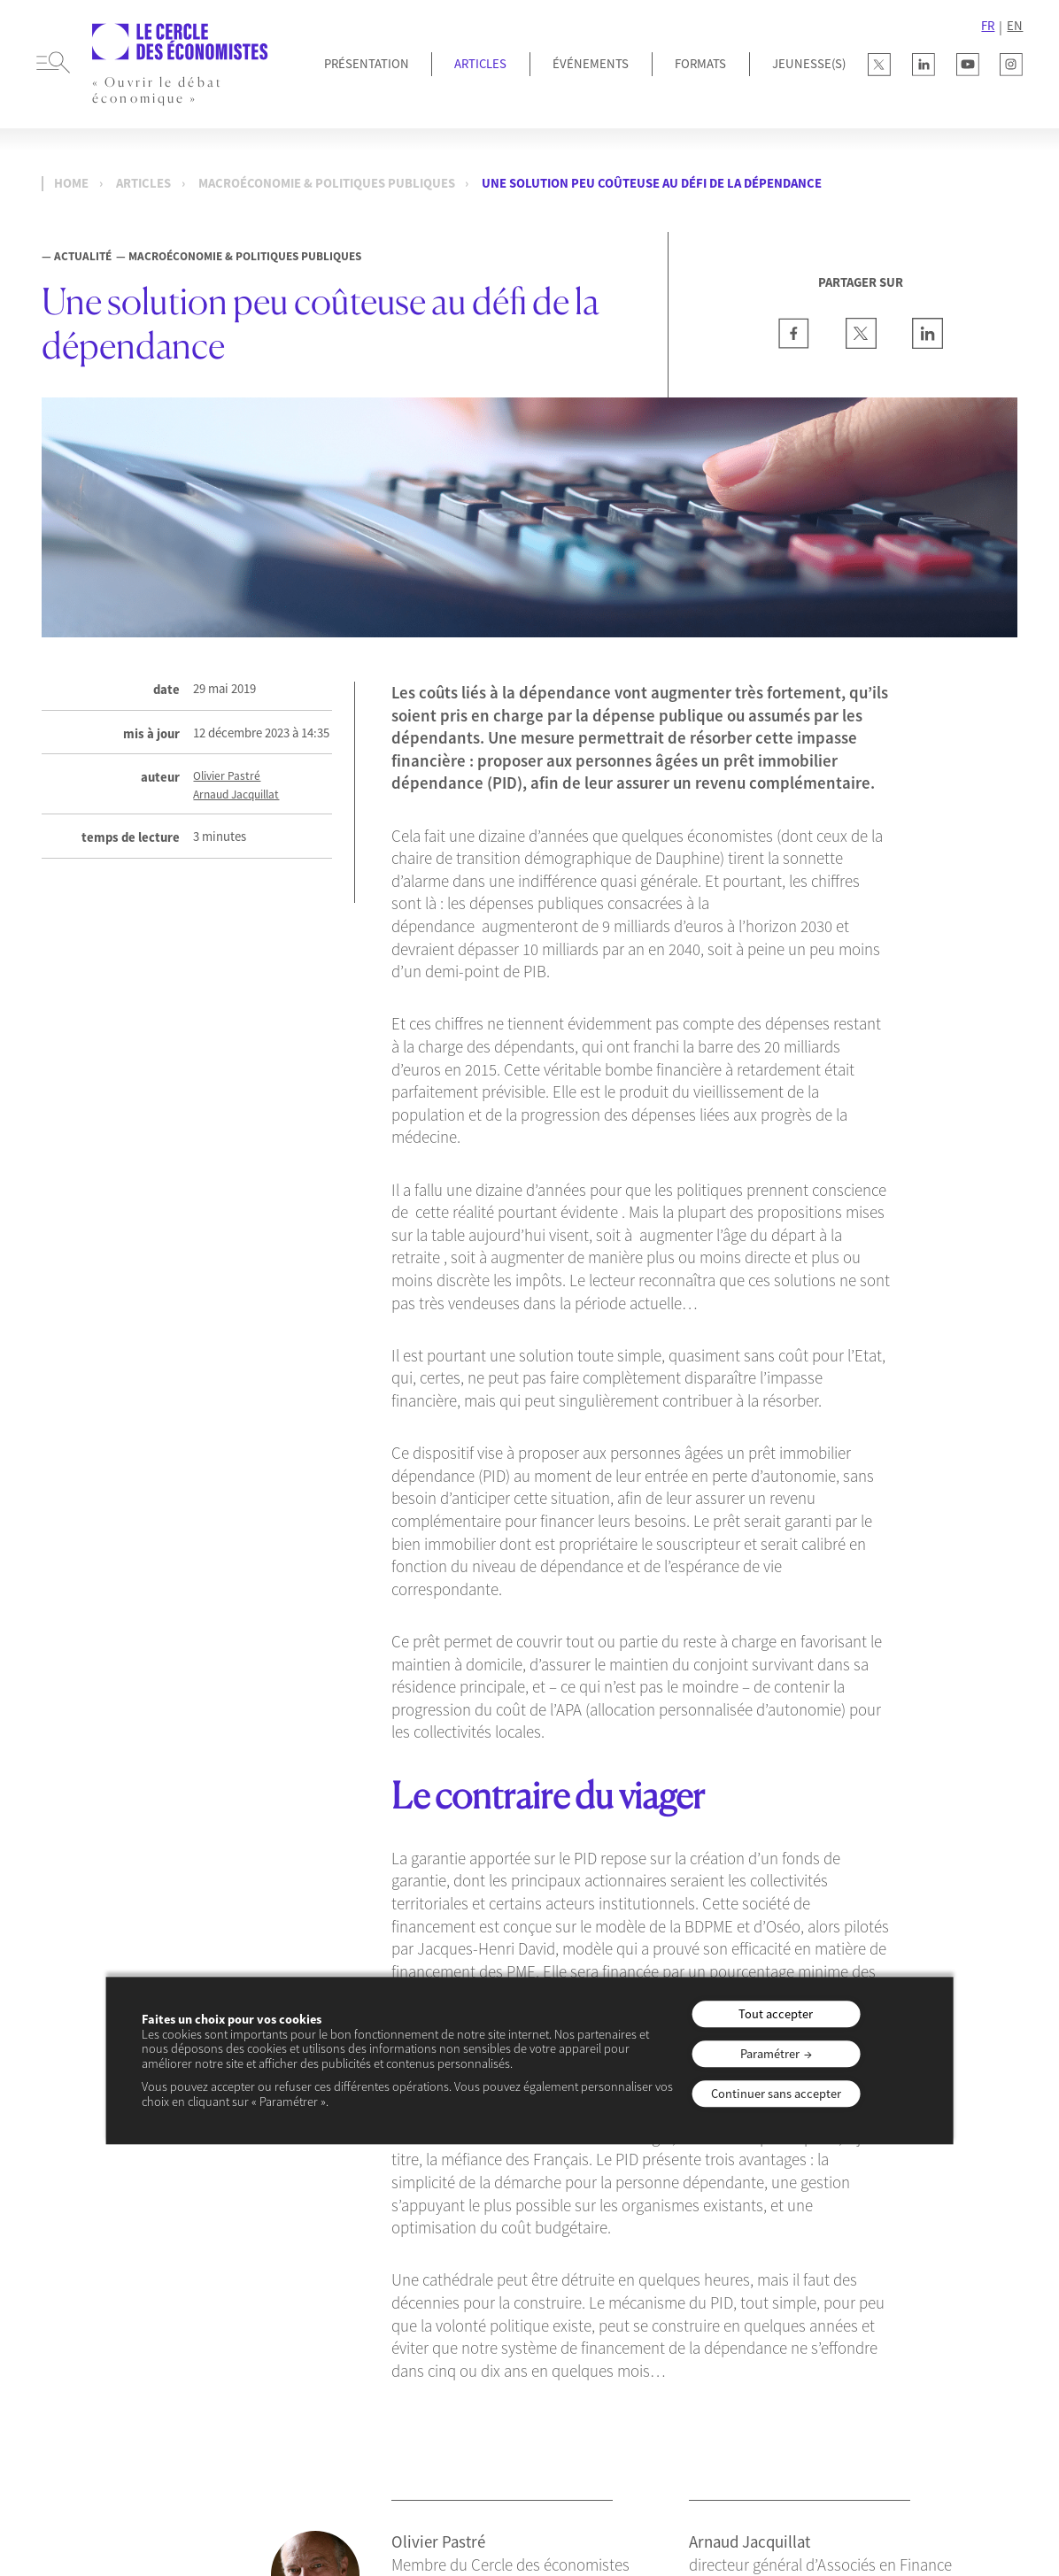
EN (1015, 26)
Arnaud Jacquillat (236, 795)
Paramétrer (770, 2054)
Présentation (366, 64)
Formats (700, 64)
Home (71, 183)
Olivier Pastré (226, 776)
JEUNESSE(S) (809, 64)
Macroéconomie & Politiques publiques (326, 183)
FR (987, 26)
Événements (591, 64)
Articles (480, 64)
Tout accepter (775, 2014)
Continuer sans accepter (776, 2094)
